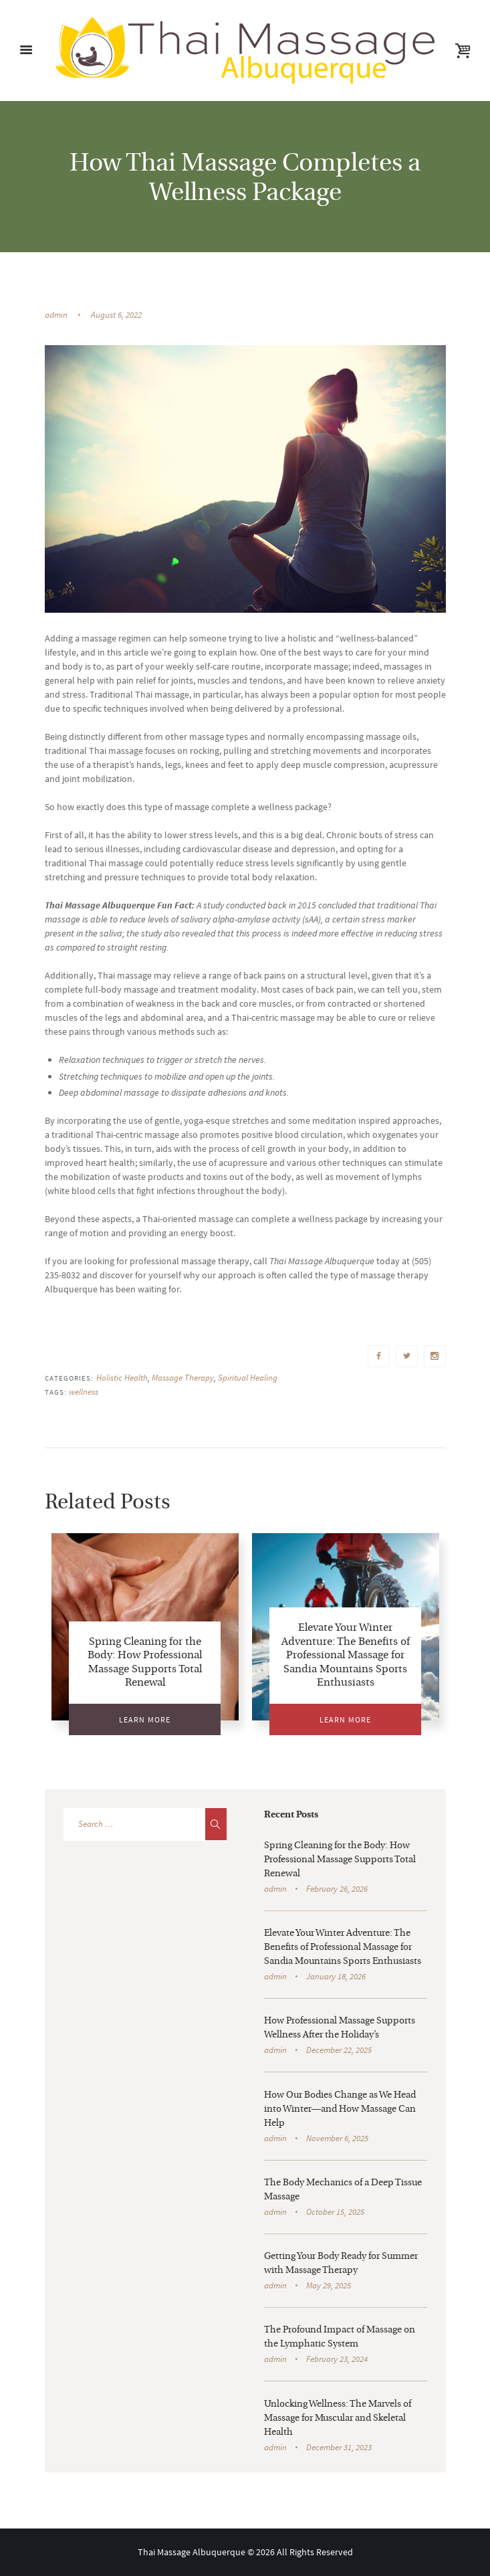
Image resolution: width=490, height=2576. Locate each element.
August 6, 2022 (116, 314)
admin (56, 314)
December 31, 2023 (339, 2447)
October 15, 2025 (335, 2211)
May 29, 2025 (328, 2285)
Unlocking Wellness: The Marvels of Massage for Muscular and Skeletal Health (337, 2418)
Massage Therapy (183, 1377)
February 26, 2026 (337, 1888)
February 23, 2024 (337, 2359)
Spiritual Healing (247, 1377)
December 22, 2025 (339, 2050)
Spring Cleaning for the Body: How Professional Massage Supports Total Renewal (340, 1860)
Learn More (145, 1719)
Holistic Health (122, 1377)
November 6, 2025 (337, 2138)
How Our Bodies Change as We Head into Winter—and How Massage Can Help (340, 2109)
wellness (83, 1391)
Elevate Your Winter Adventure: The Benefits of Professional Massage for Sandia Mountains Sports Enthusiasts (345, 1655)
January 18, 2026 (336, 1976)
